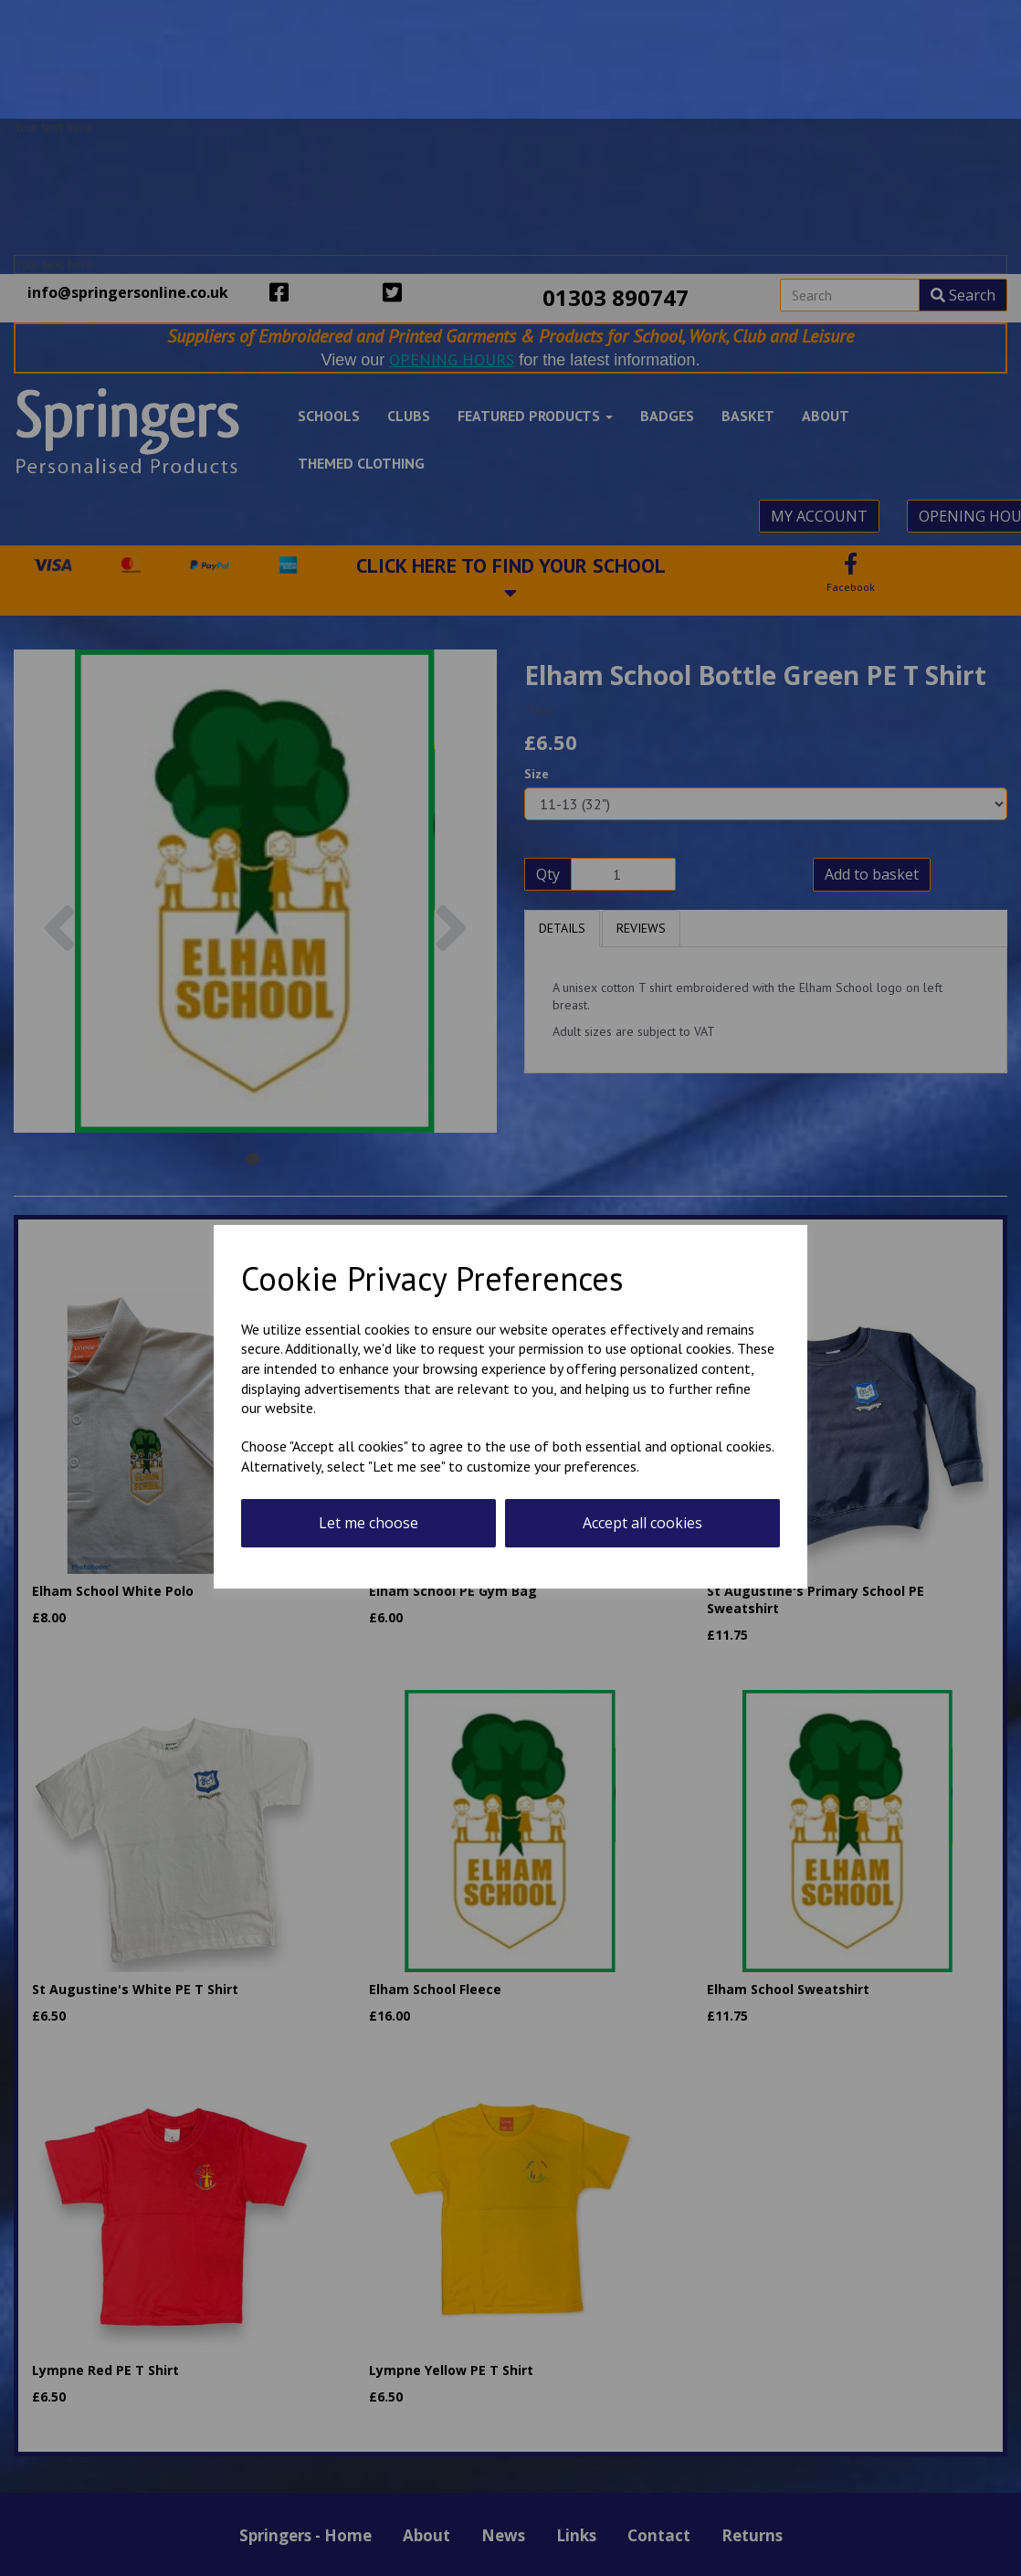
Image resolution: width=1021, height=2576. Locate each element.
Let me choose (368, 1523)
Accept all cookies (642, 1523)
